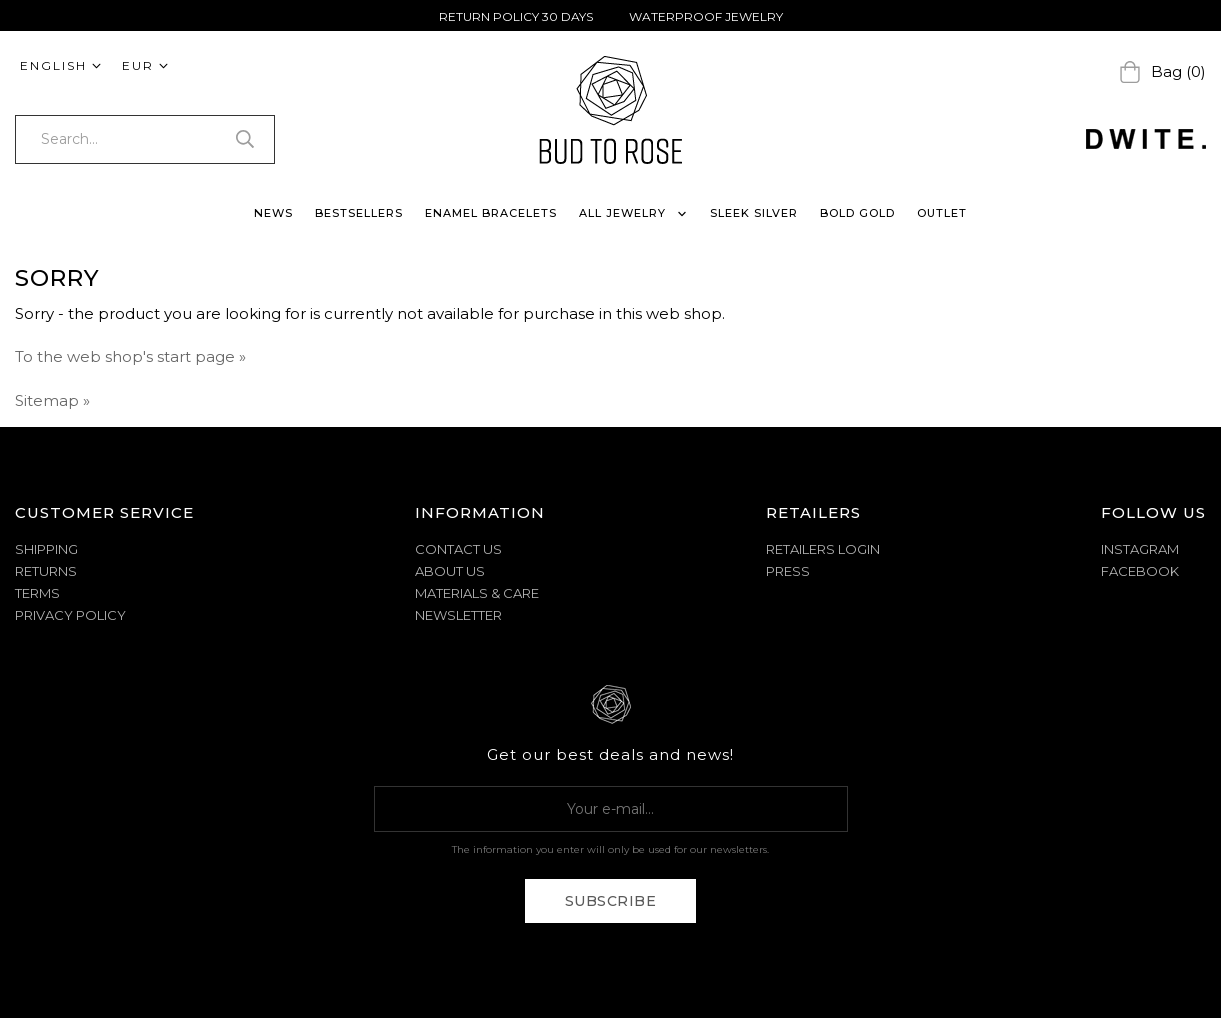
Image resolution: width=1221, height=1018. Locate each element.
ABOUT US (450, 571)
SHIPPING (46, 549)
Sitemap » (52, 400)
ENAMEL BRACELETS (491, 213)
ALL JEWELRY (633, 213)
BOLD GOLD (857, 213)
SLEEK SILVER (754, 213)
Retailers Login (823, 549)
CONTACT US (458, 549)
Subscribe (611, 901)
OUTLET (942, 213)
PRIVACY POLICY (70, 615)
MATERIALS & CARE (477, 593)
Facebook (1140, 571)
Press (788, 571)
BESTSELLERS (359, 213)
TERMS (37, 593)
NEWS (273, 213)
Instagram (1140, 549)
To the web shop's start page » (130, 356)
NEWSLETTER (458, 615)
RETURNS (46, 571)
